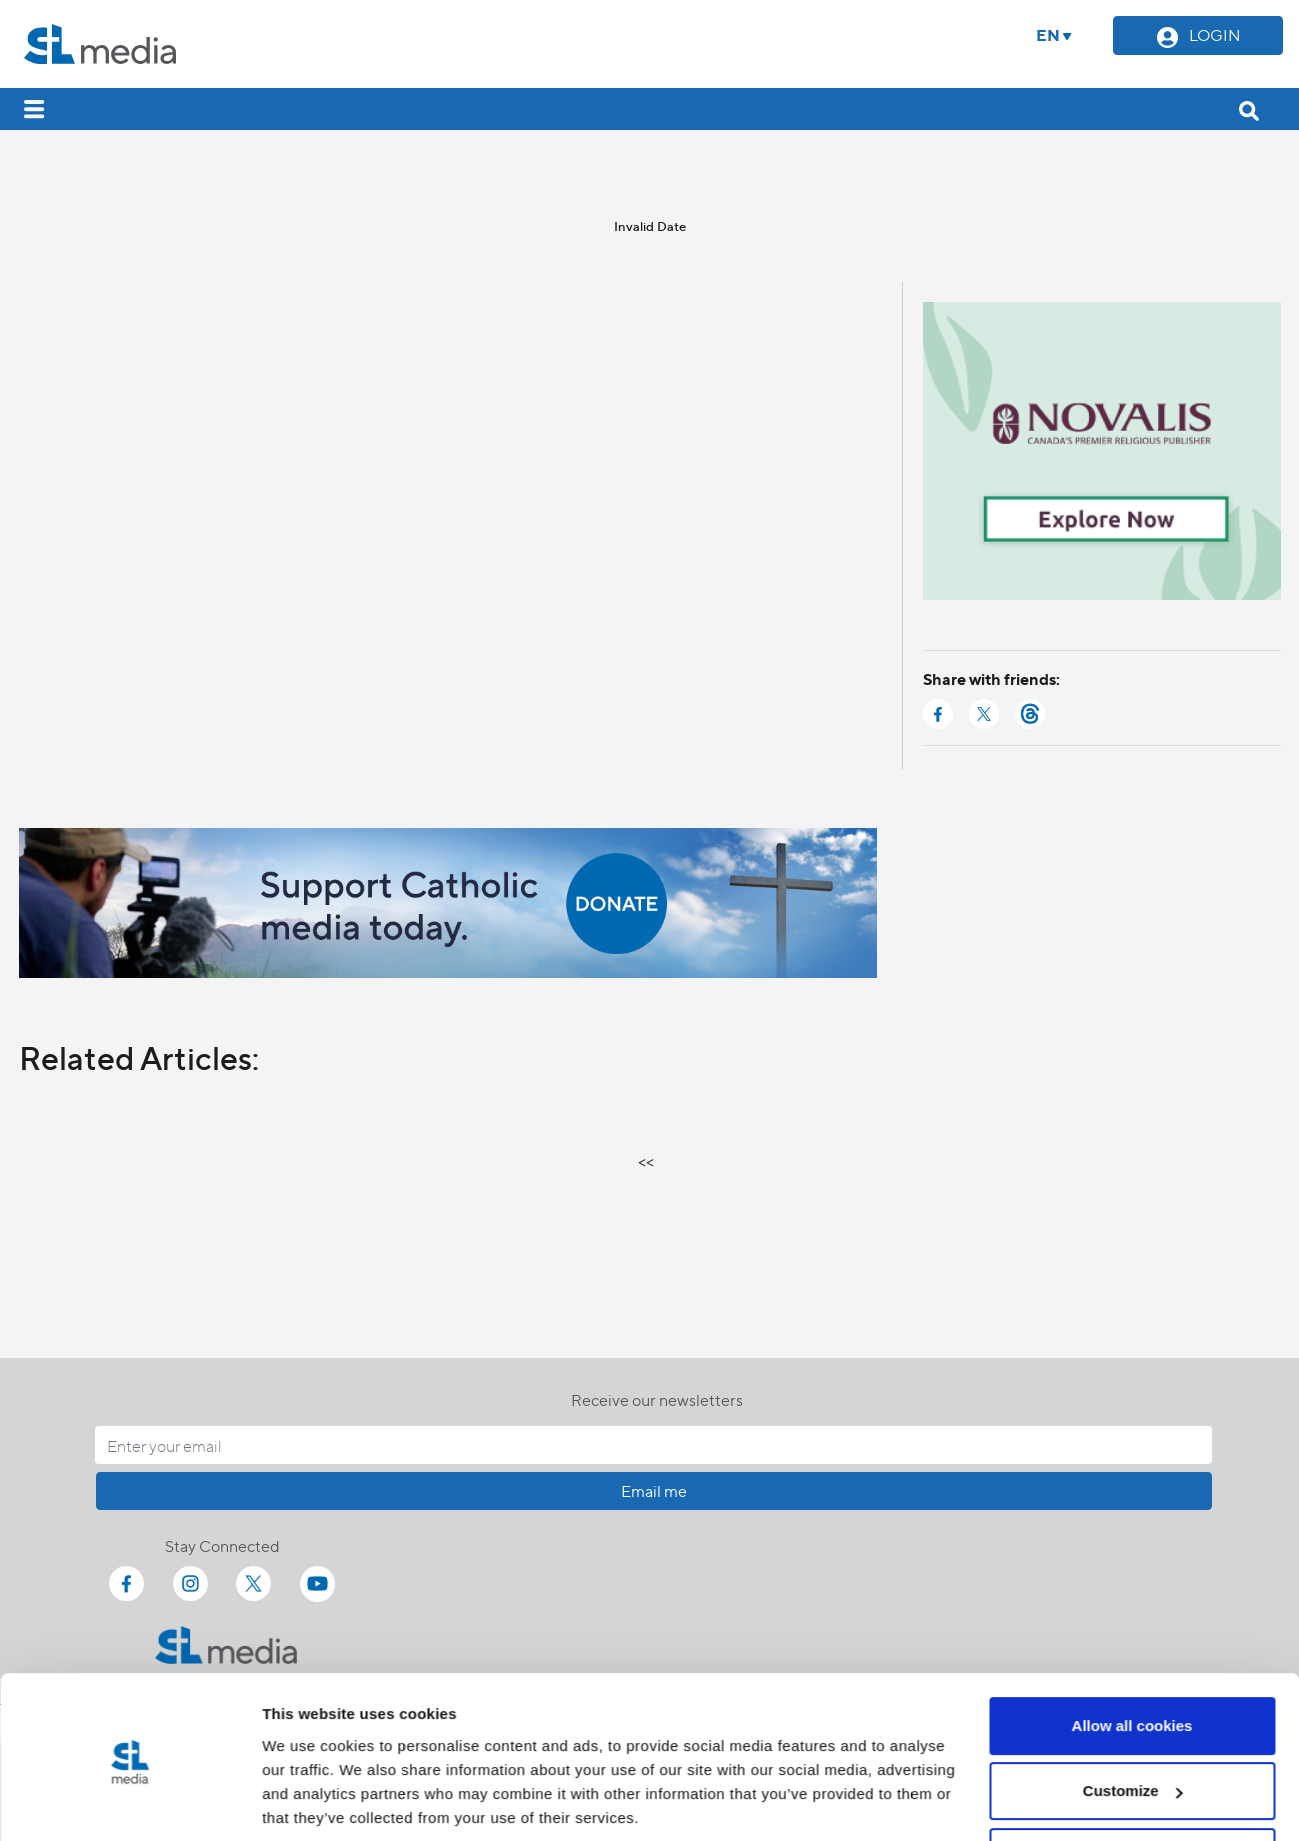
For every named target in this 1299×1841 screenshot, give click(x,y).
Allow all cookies (1132, 1654)
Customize (1133, 1719)
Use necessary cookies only (1132, 1785)
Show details (308, 1801)
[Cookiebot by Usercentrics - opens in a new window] (129, 1802)
